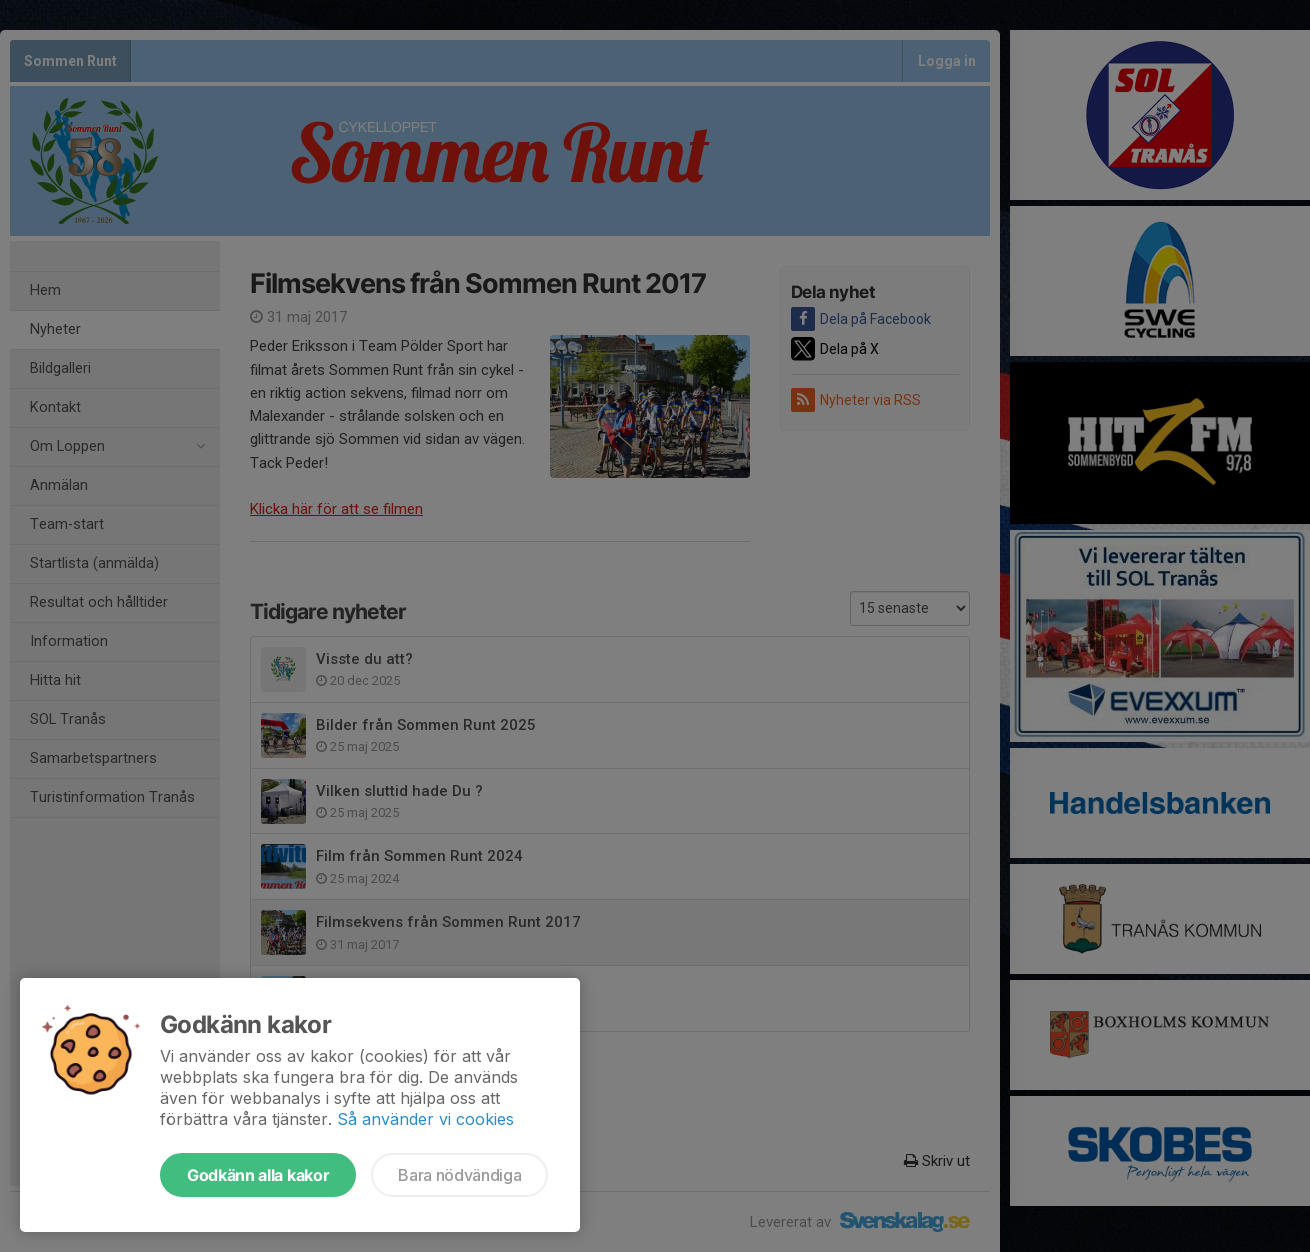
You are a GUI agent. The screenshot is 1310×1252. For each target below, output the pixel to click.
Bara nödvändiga (459, 1175)
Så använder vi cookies (425, 1119)
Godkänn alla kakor (258, 1175)
